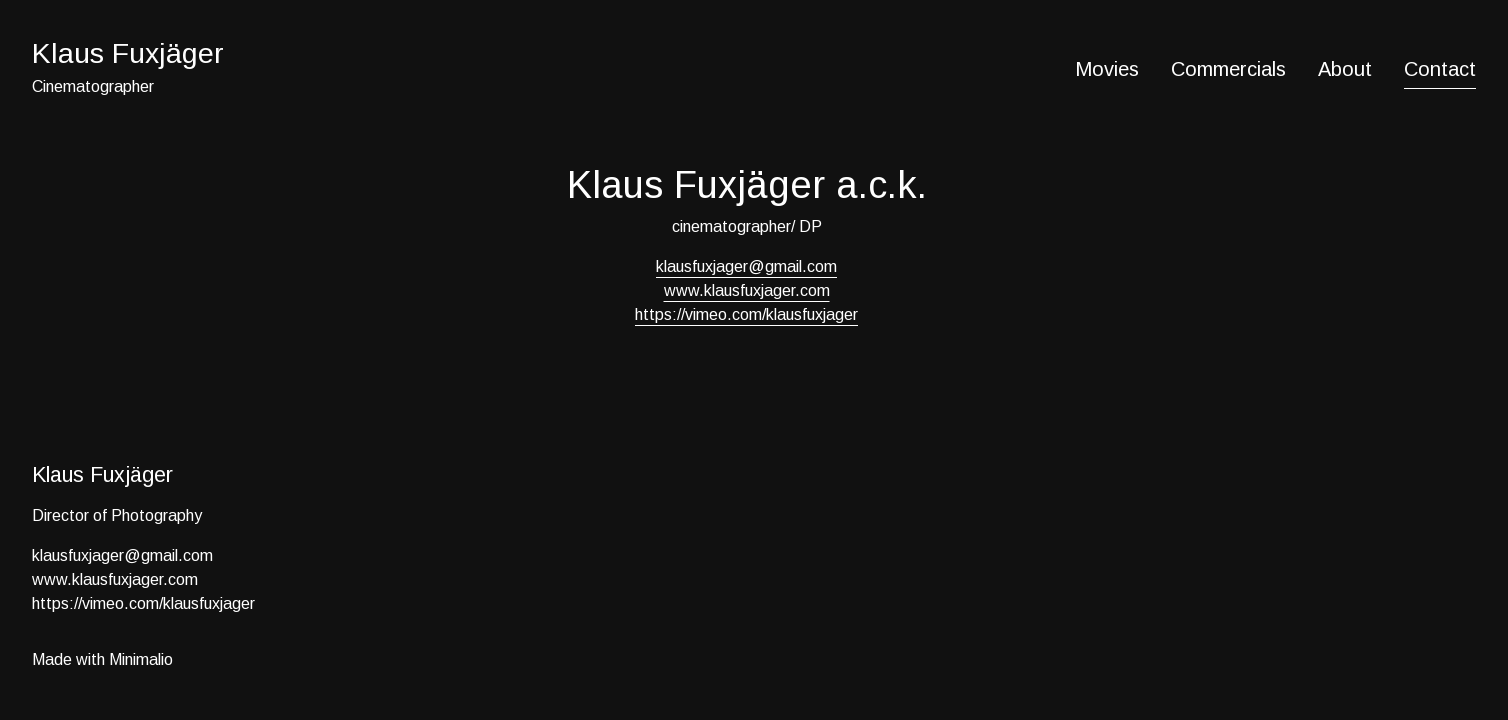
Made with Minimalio (102, 659)
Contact (1440, 69)
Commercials (1228, 69)
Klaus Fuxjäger (128, 53)
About (1345, 69)
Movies (1107, 69)
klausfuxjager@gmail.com (746, 266)
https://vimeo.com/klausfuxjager (746, 314)
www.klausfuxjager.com (747, 290)
